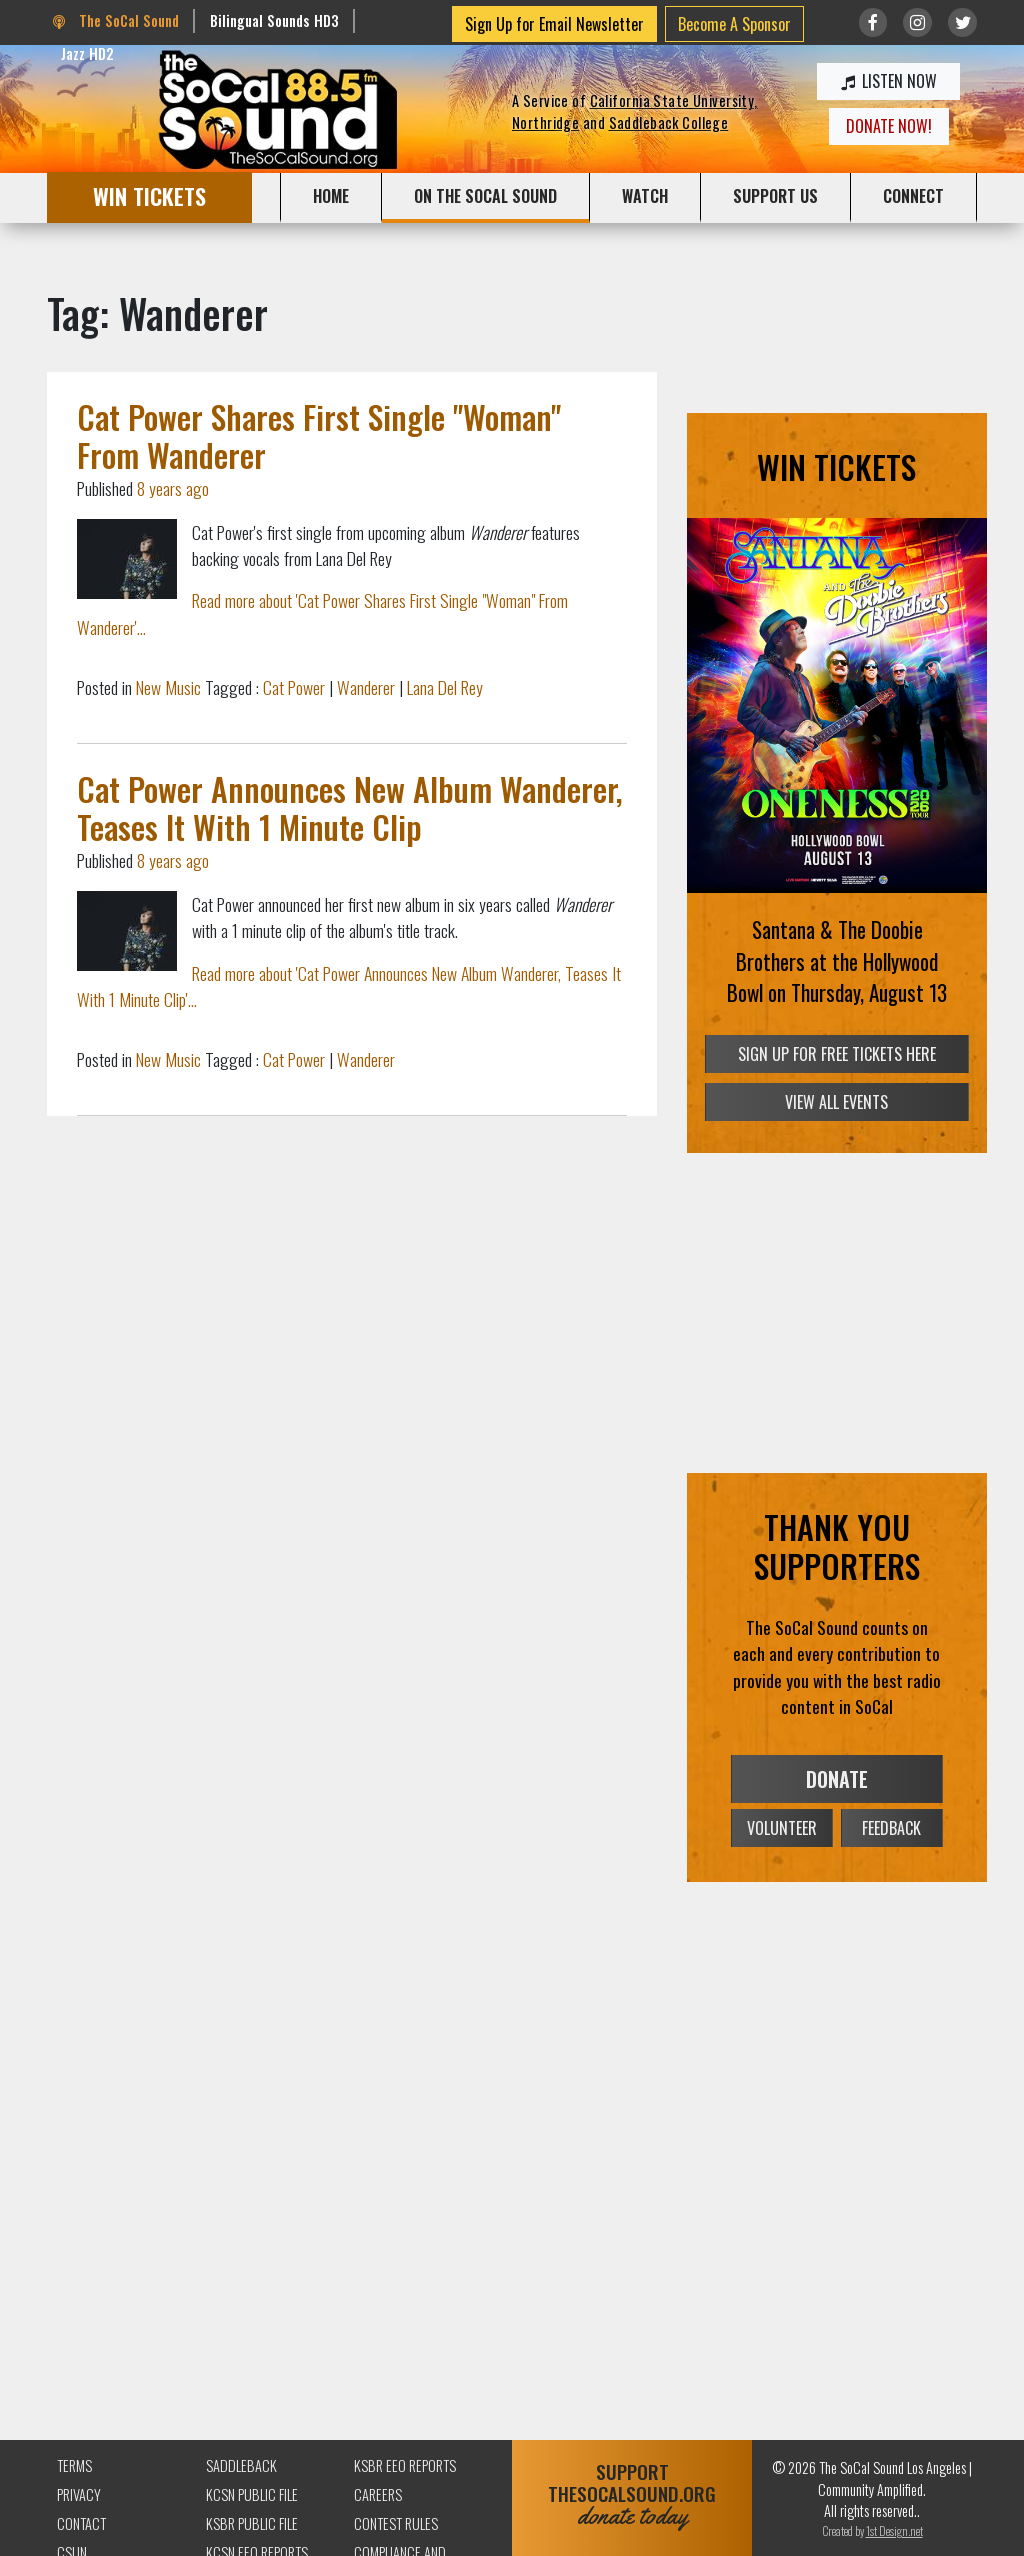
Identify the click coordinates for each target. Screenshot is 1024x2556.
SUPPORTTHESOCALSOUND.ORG (632, 2494)
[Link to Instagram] (917, 22)
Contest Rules (396, 2523)
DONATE (837, 1779)
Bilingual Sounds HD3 (274, 20)
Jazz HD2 (87, 53)
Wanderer (366, 687)
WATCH (645, 196)
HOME (331, 196)
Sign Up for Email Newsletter (554, 24)
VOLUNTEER (782, 1828)
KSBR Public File (252, 2523)
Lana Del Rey (445, 687)
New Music (168, 687)
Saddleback (241, 2465)
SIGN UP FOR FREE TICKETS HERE (837, 1054)
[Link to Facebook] (873, 22)
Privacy (79, 2494)
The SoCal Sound (116, 20)
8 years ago (173, 488)
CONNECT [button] (913, 196)
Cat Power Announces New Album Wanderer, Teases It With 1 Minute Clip (350, 807)
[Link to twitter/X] (962, 22)
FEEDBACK (891, 1828)
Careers (378, 2494)
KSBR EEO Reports (405, 2465)
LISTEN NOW (889, 81)
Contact (81, 2523)
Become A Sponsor (734, 24)
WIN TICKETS (149, 195)
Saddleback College (669, 122)
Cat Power (294, 687)
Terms (74, 2465)
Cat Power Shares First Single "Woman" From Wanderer (319, 435)
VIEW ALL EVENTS (836, 1102)
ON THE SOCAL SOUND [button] (485, 196)
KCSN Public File (252, 2494)
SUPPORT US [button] (775, 196)
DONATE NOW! (889, 126)
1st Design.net (894, 2530)
